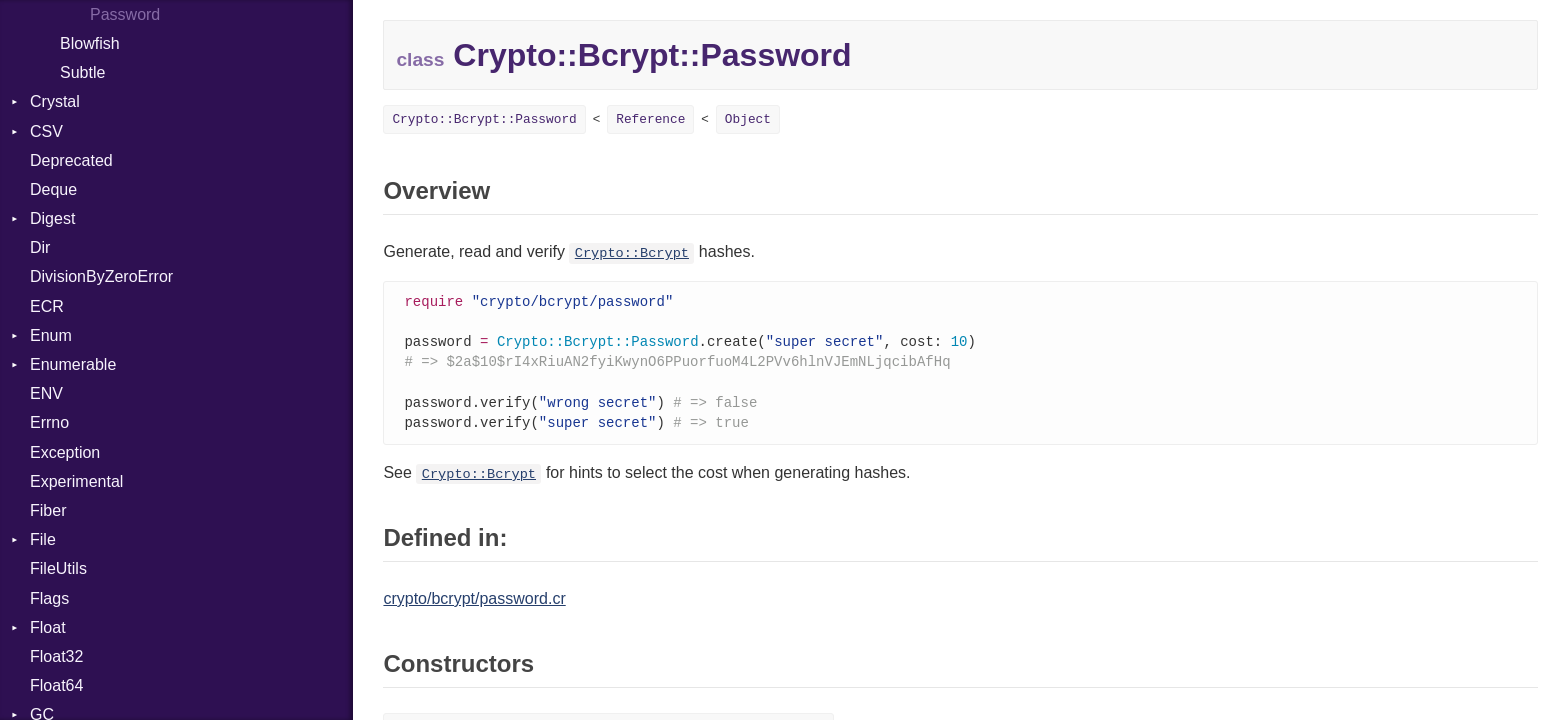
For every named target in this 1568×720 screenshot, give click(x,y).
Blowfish (90, 43)
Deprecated (71, 160)
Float (48, 627)
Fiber (48, 510)
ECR (47, 306)
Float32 (56, 656)
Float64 (56, 685)
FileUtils (58, 568)
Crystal (55, 101)
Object (748, 119)
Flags (49, 598)
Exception (65, 452)
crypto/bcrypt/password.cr (474, 605)
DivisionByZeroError (101, 276)
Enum (51, 335)
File (43, 539)
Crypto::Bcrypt (632, 253)
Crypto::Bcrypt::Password (484, 119)
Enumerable (73, 364)
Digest (52, 218)
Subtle (82, 72)
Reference (650, 119)
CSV (46, 131)
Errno (49, 422)
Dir (40, 247)
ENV (46, 393)
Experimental (76, 481)
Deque (53, 189)
